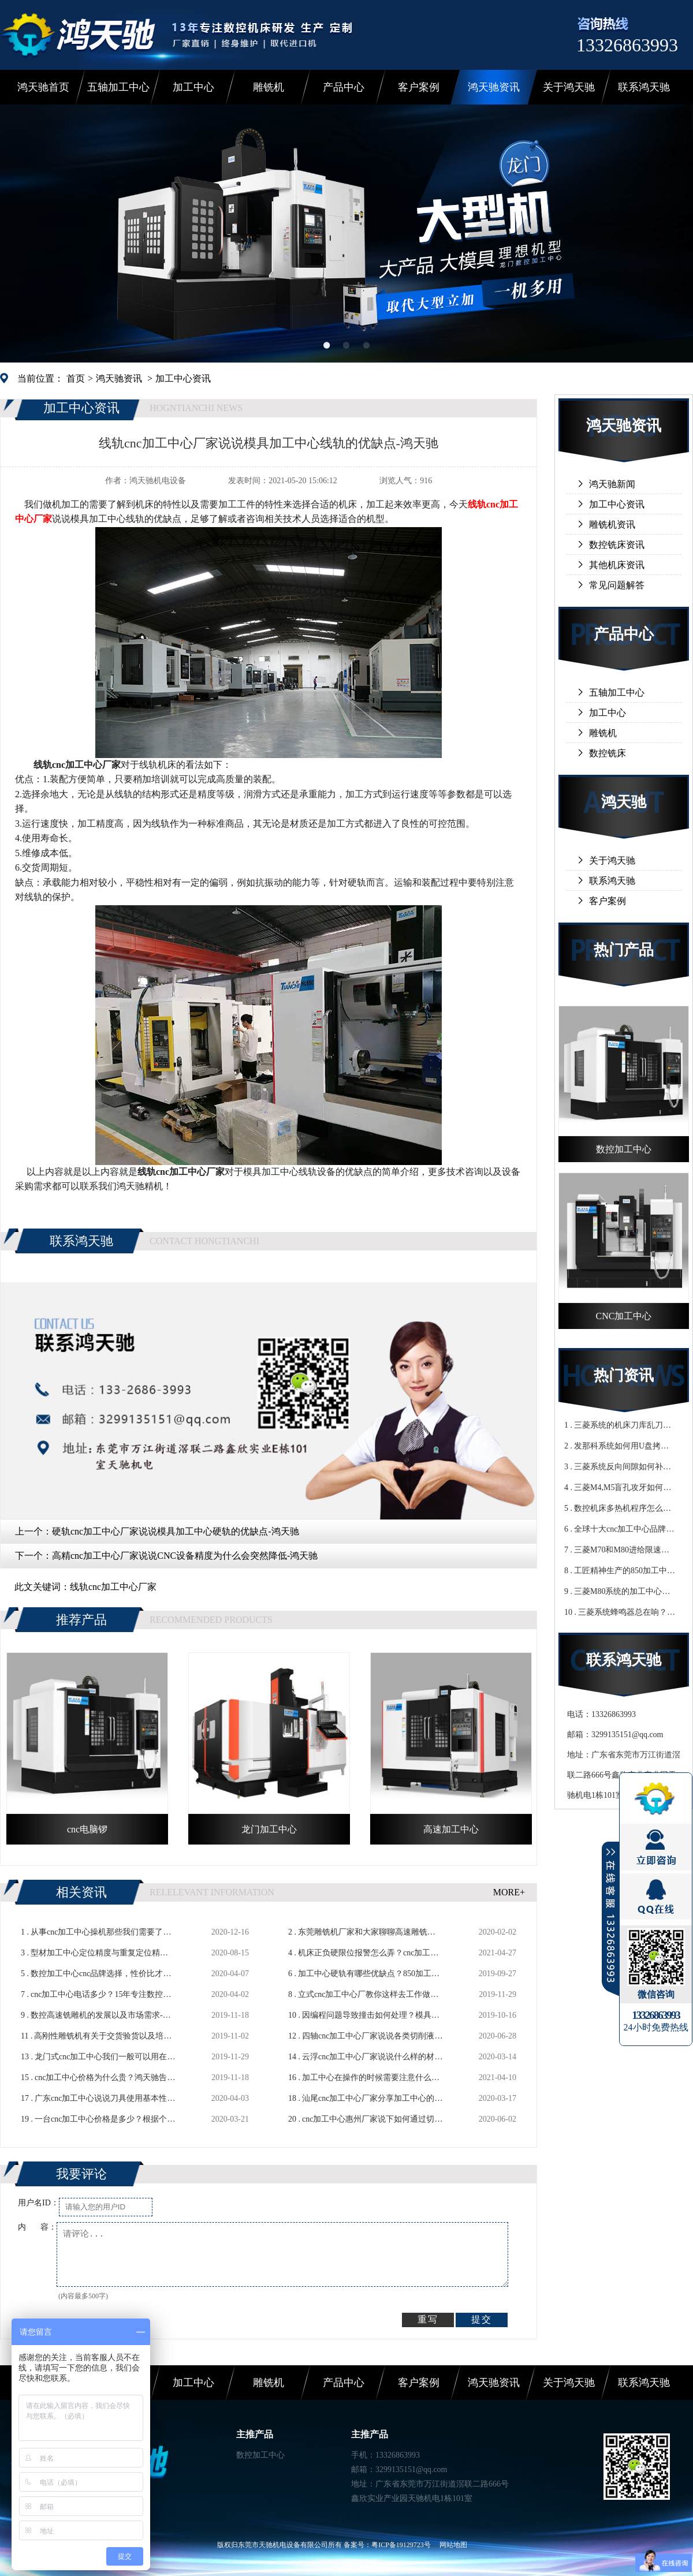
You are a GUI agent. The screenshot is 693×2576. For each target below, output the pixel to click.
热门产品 (624, 950)
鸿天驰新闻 (612, 484)
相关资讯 (81, 1892)
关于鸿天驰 (569, 87)
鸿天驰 (623, 802)
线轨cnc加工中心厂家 (113, 1587)
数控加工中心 (260, 2455)
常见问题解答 (616, 585)
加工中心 (193, 87)
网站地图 (453, 2545)
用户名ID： (38, 2202)
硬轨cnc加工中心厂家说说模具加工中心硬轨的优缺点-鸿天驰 (175, 1531)
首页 (75, 378)
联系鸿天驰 (644, 87)
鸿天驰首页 (43, 87)
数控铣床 (607, 753)
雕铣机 (268, 87)
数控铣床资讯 (616, 545)
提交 (481, 2319)
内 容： (37, 2227)
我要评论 (81, 2174)
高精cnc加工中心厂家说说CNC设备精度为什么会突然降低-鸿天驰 (185, 1555)
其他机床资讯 (616, 565)
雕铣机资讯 (612, 524)
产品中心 (343, 87)
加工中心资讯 (183, 378)
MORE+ (509, 1892)
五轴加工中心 (118, 87)
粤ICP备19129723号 (401, 2545)
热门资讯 (624, 1375)
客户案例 (418, 87)
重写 (428, 2319)
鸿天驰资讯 (494, 87)
